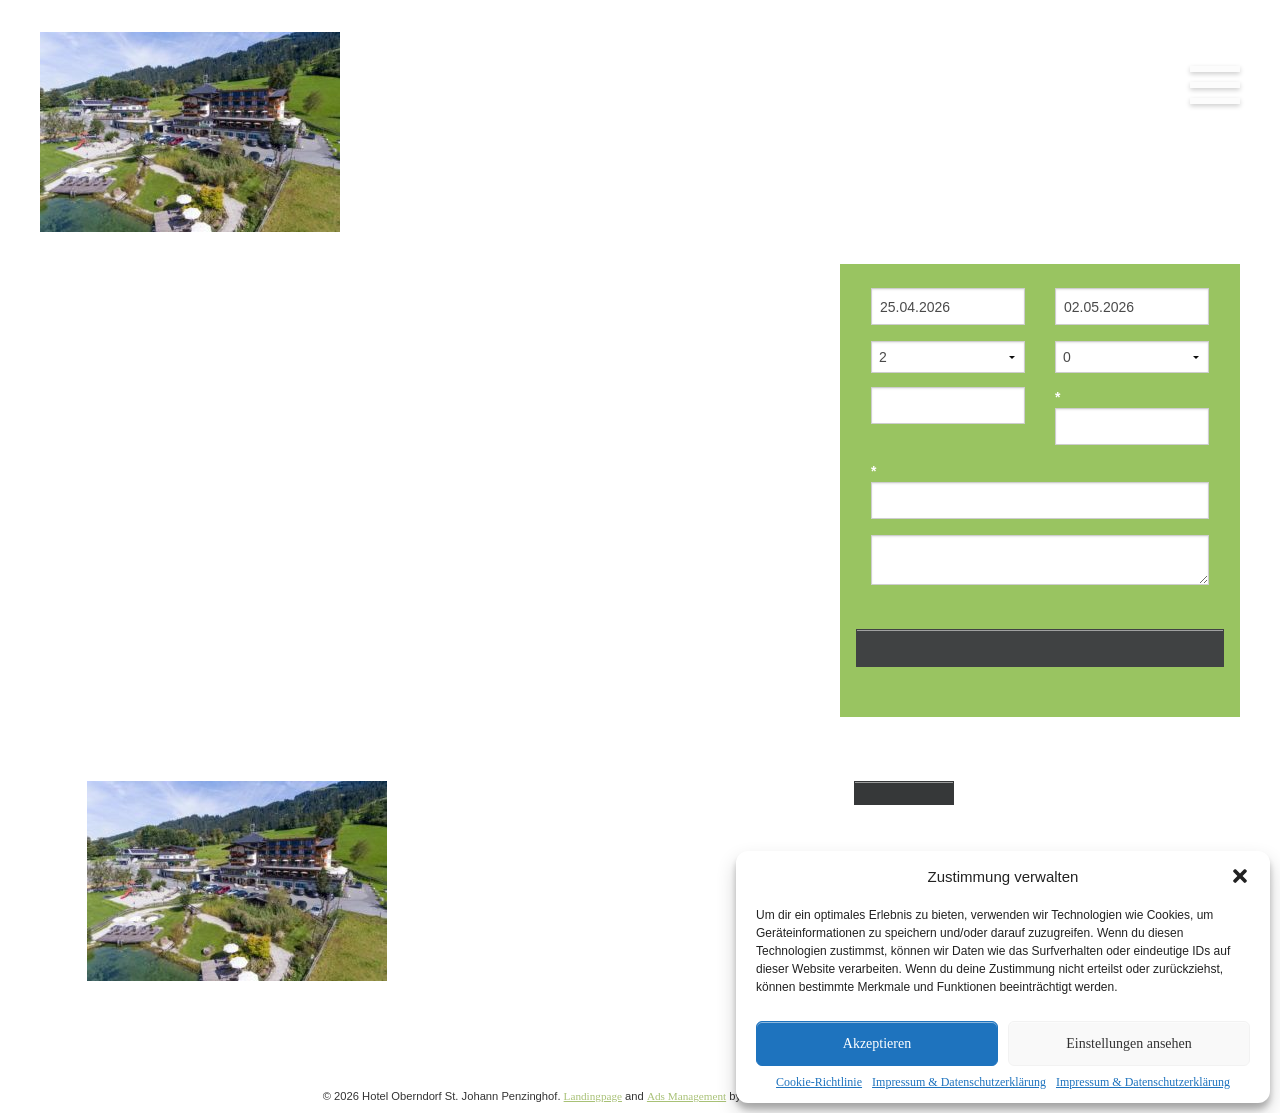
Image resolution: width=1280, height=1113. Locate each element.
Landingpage (593, 1096)
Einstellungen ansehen (1129, 1043)
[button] (1240, 876)
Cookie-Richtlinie (819, 1082)
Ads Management (686, 1096)
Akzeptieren (877, 1043)
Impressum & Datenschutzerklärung (959, 1082)
